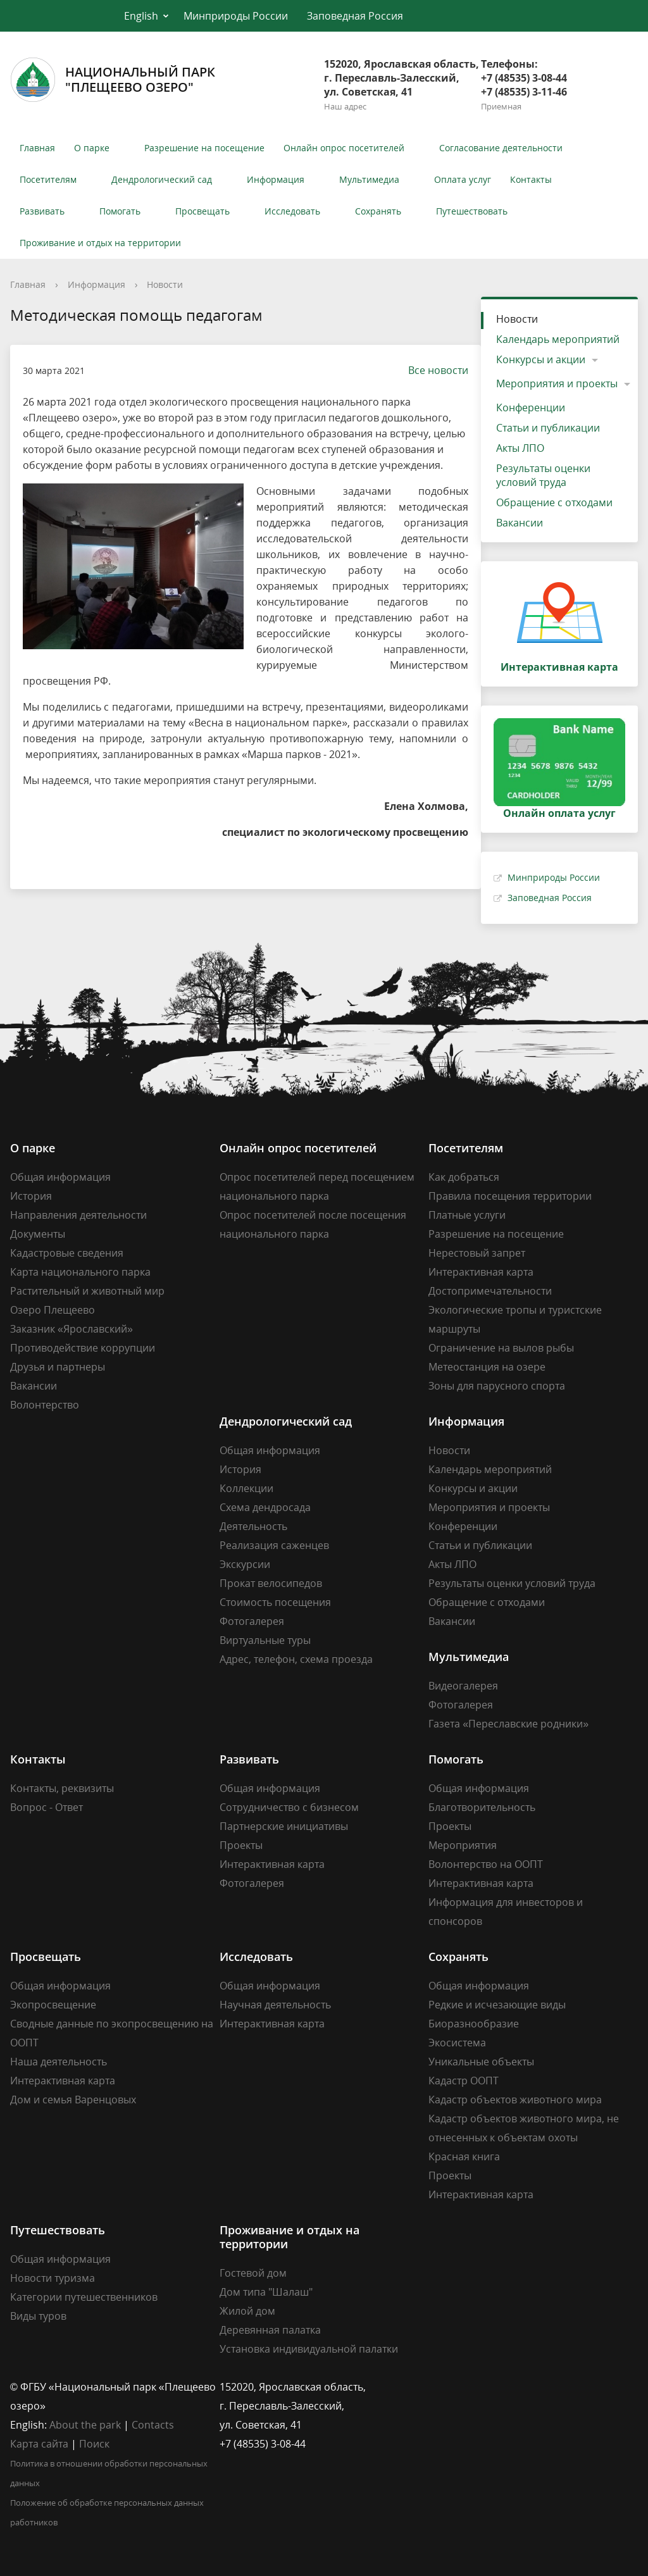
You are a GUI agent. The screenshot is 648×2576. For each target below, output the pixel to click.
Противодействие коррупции (82, 1348)
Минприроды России (236, 16)
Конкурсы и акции (540, 359)
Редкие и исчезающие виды (497, 2005)
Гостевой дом (253, 2273)
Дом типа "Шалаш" (266, 2292)
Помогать (119, 211)
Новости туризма (52, 2278)
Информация (275, 179)
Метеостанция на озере (486, 1367)
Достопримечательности (490, 1291)
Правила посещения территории (510, 1196)
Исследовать (292, 211)
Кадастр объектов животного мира (515, 2099)
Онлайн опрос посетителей (344, 148)
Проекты (241, 1845)
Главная (37, 148)
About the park (85, 2425)
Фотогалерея (252, 1621)
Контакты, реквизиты (62, 1788)
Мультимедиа (369, 179)
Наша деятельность (58, 2062)
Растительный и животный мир (87, 1291)
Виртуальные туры (265, 1640)
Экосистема (457, 2043)
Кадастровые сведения (66, 1253)
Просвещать (202, 211)
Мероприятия (462, 1845)
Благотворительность (481, 1807)
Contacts (153, 2425)
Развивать (42, 211)
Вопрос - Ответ (46, 1807)
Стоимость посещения (275, 1602)
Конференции (530, 407)
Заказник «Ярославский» (71, 1329)
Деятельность (253, 1526)
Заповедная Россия (355, 16)
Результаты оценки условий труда (543, 475)
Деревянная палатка (270, 2330)
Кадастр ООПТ (463, 2081)
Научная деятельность (275, 2005)
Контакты (531, 179)
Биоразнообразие (473, 2024)
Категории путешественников (84, 2297)
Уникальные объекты (481, 2062)
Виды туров (38, 2316)
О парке (91, 148)
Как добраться (463, 1177)
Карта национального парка (80, 1272)
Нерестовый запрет (476, 1253)
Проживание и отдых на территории (100, 243)
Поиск (94, 2444)
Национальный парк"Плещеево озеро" (112, 80)
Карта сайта (39, 2444)
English (141, 16)
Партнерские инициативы (284, 1826)
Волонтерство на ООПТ (485, 1864)
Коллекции (246, 1488)
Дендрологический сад (161, 179)
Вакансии (519, 523)
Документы (37, 1234)
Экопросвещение (53, 2005)
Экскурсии (245, 1564)
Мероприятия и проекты (557, 383)
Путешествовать (472, 211)
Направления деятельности (78, 1215)
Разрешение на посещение (204, 148)
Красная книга (464, 2156)
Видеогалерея (463, 1686)
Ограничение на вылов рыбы (501, 1348)
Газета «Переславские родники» (508, 1724)
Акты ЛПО (520, 448)
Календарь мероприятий (558, 339)
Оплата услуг (462, 179)
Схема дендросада (265, 1507)
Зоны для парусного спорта (496, 1386)
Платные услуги (467, 1215)
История (31, 1196)
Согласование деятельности (501, 148)
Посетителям (48, 179)
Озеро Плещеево (52, 1310)
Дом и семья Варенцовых (73, 2099)
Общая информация (60, 1177)
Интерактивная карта (480, 1272)
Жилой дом (247, 2311)
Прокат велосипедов (271, 1583)
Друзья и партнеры (57, 1367)
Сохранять (378, 211)
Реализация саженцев (274, 1545)
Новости (165, 284)
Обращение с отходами (554, 502)
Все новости (432, 370)
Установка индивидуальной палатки (309, 2349)
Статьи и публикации (548, 428)
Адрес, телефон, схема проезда (296, 1659)
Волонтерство (44, 1405)
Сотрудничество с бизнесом (289, 1807)
